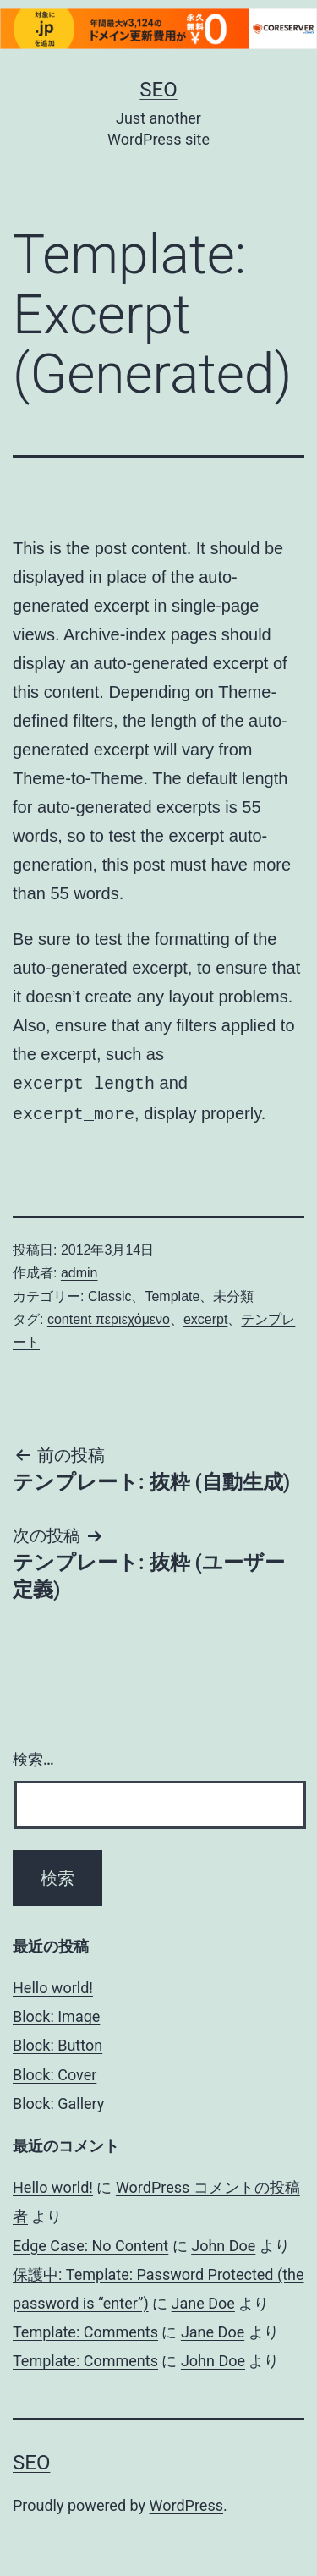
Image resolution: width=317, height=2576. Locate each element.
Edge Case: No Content (90, 2242)
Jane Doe (203, 2300)
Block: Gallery (58, 2100)
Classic (110, 1293)
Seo (158, 90)
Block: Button (57, 2042)
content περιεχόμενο (108, 1316)
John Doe (223, 2242)
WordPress (186, 2502)
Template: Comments (85, 2328)
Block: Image (56, 2013)
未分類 (233, 1293)
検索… (33, 1756)
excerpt (205, 1316)
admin (79, 1269)
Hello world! (53, 1984)
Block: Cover (54, 2071)
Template (172, 1293)
